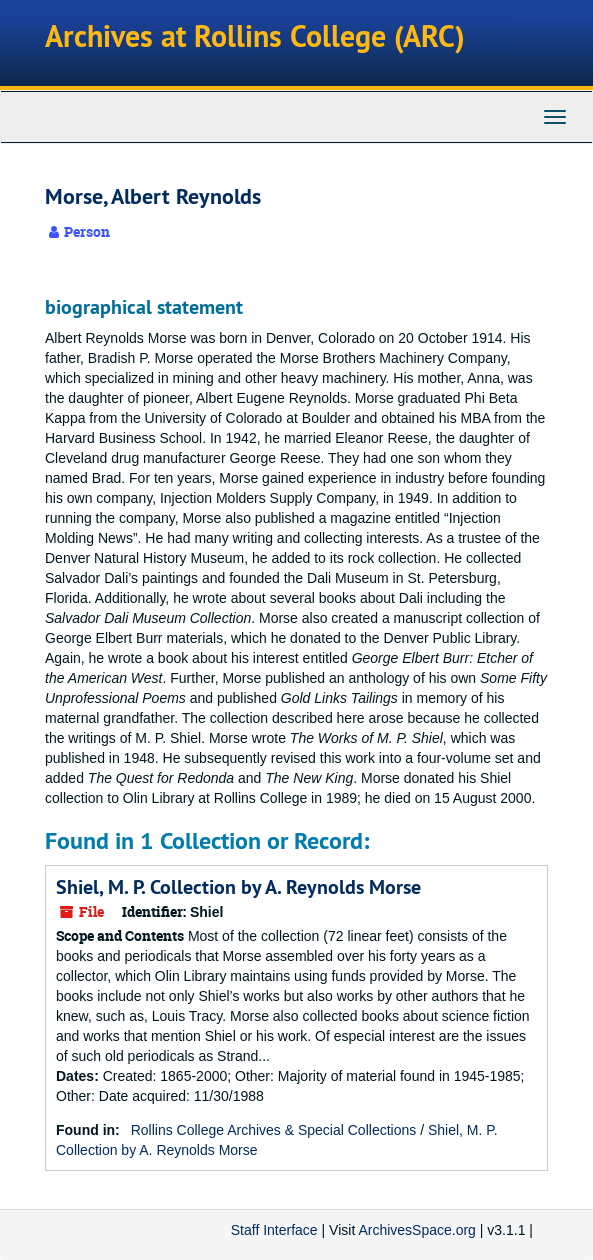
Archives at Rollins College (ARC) (255, 36)
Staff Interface (274, 1230)
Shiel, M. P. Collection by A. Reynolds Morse (238, 887)
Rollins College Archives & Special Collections (274, 1130)
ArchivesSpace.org (417, 1230)
